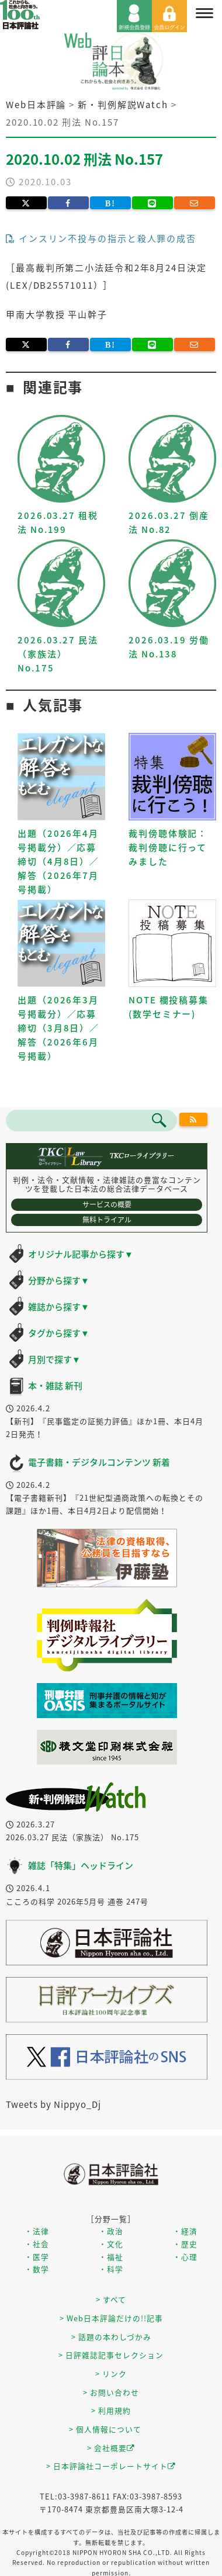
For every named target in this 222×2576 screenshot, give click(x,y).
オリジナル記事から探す (80, 1254)
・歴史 (185, 2243)
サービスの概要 (106, 1204)
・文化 (111, 2243)
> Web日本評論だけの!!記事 (111, 2318)
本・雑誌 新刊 (55, 1385)
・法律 (37, 2230)
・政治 (111, 2230)
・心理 (185, 2256)
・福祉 (111, 2256)
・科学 (111, 2268)
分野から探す (58, 1280)
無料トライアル (106, 1219)
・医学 (37, 2256)
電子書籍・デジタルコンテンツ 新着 (99, 1462)
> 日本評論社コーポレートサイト (111, 2465)
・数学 (37, 2268)
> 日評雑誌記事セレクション (111, 2354)
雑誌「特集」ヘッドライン (80, 1865)
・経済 (185, 2230)
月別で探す (54, 1359)
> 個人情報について (105, 2429)
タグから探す (58, 1333)
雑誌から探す (58, 1306)
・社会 (37, 2243)
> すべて (111, 2299)
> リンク (111, 2373)
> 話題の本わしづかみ (111, 2336)
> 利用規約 (111, 2410)
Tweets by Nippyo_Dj (53, 2104)
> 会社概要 (111, 2447)
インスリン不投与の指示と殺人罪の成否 (101, 238)
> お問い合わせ (111, 2392)
